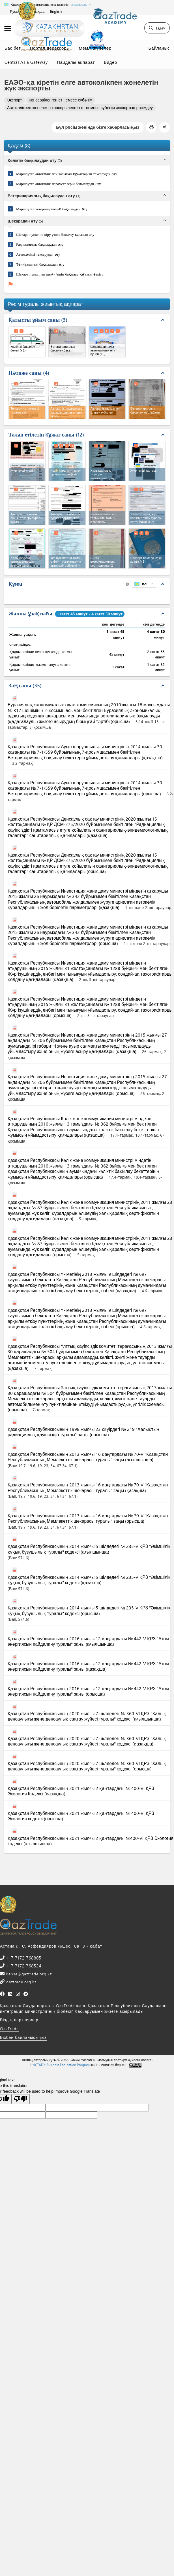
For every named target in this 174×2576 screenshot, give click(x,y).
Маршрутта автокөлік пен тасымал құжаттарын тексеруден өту (66, 173)
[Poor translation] (21, 2099)
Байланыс (159, 48)
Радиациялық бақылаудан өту (39, 244)
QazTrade (9, 2028)
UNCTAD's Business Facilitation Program (60, 2064)
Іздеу (157, 28)
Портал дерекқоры (50, 48)
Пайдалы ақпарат (76, 62)
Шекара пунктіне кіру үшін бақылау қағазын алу (55, 234)
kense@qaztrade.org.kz (28, 1974)
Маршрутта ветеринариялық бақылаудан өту (51, 209)
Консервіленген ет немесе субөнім (61, 100)
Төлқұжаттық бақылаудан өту (40, 264)
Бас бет (13, 48)
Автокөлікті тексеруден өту (38, 254)
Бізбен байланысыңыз (23, 2037)
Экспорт (14, 100)
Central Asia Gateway (26, 62)
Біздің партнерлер (19, 2019)
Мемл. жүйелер (95, 48)
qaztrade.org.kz (20, 1981)
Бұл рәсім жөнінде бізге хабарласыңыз (97, 127)
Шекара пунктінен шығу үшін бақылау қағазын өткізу (59, 274)
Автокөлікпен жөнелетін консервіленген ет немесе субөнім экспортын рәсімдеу (80, 107)
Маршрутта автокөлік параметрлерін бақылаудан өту (58, 183)
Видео (110, 62)
